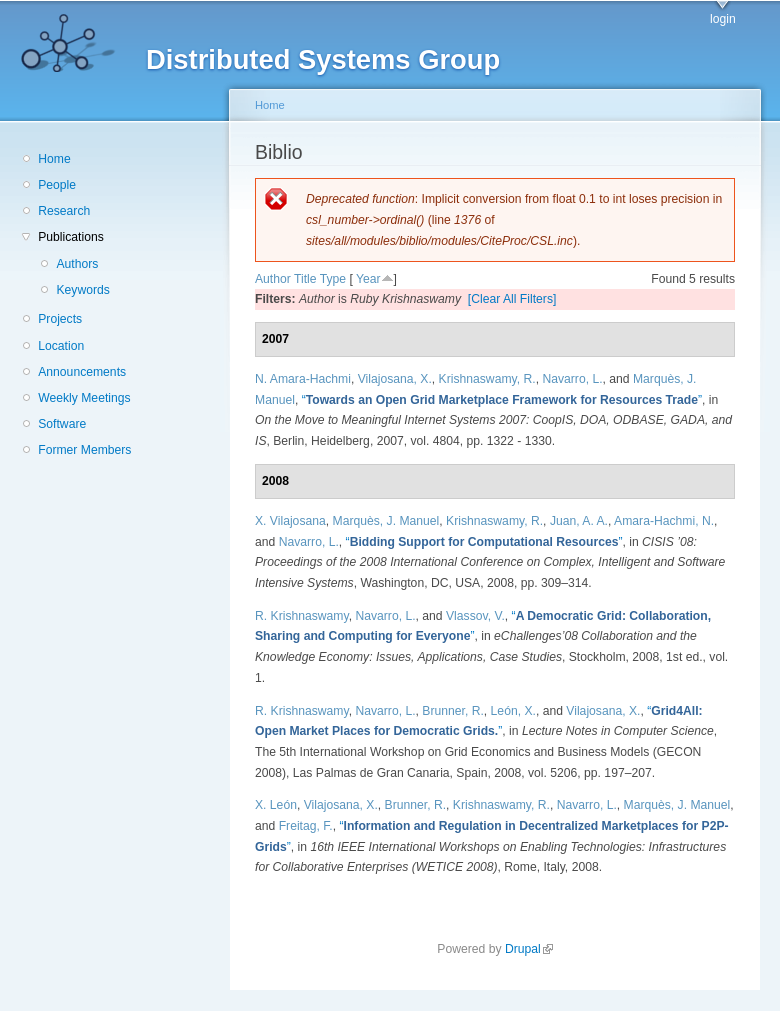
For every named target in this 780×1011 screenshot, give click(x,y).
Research (64, 211)
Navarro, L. (572, 379)
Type (333, 279)
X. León (276, 805)
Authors (77, 264)
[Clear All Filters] (512, 299)
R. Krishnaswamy (302, 616)
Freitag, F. (306, 826)
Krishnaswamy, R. (487, 379)
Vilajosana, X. (395, 379)
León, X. (513, 711)
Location (61, 346)
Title (305, 279)
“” (502, 400)
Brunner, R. (453, 711)
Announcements (82, 372)
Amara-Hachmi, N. (664, 521)
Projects (60, 319)
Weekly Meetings (84, 398)
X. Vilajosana (290, 521)
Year (368, 279)
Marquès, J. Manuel (386, 521)
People (57, 185)
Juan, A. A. (579, 521)
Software (62, 424)
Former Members (84, 450)
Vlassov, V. (475, 616)
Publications (71, 237)
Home (54, 159)
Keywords (82, 290)
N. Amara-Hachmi (303, 379)
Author (273, 279)
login (723, 19)
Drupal (529, 949)
